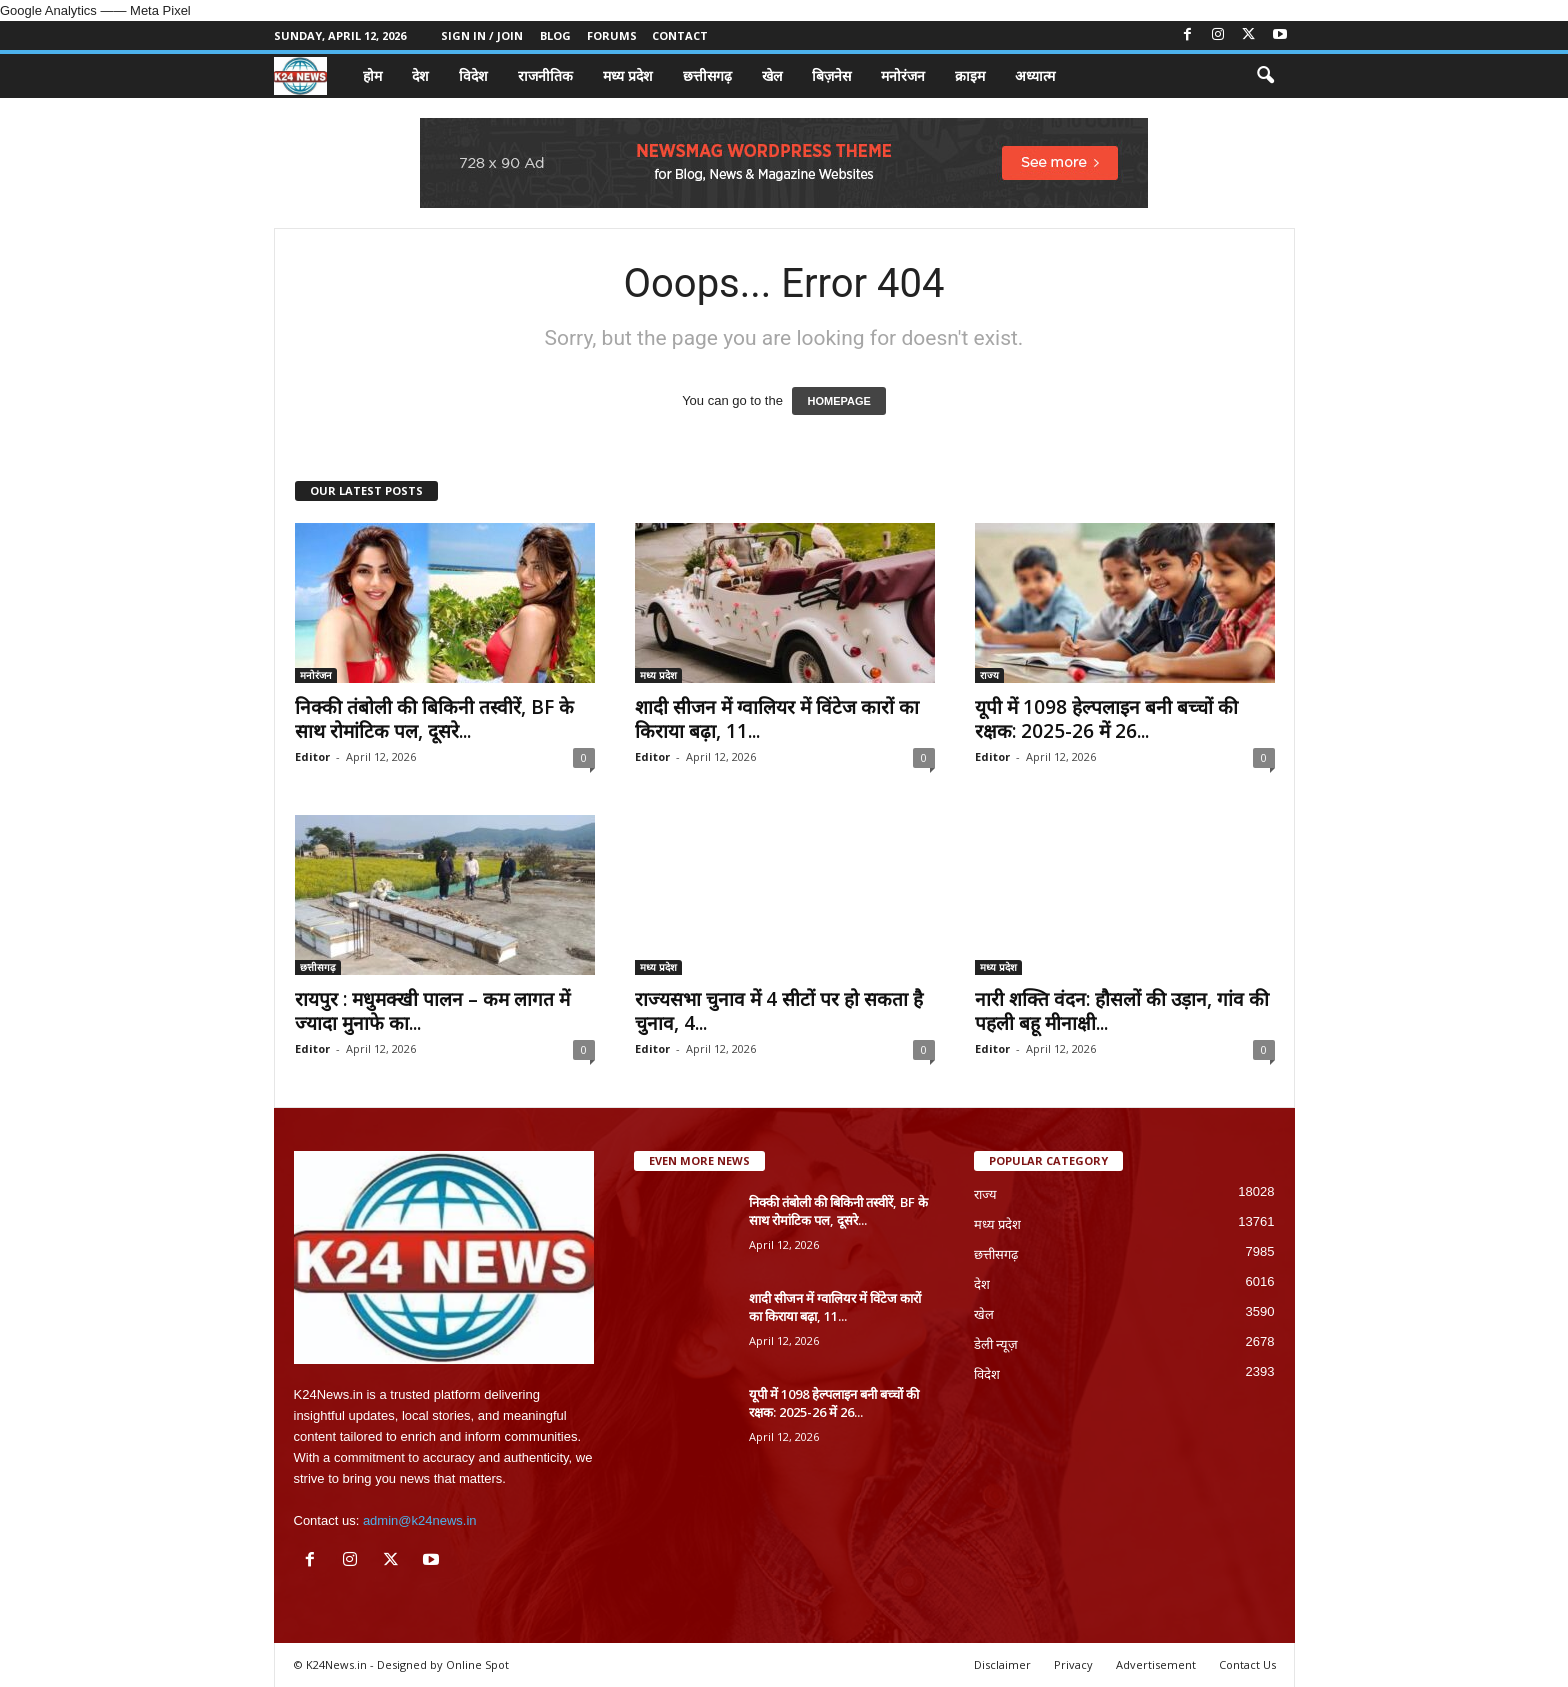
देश (420, 75)
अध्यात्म (1035, 75)
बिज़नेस (831, 75)
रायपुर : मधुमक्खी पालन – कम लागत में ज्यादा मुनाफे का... (432, 1011)
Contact (680, 35)
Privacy (1073, 1664)
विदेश (473, 75)
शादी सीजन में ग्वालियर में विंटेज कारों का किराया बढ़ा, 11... (777, 719)
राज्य (989, 675)
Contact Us (1247, 1664)
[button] (1265, 76)
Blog (555, 35)
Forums (612, 35)
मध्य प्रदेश (628, 75)
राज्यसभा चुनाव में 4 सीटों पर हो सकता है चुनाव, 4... (779, 1011)
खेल (772, 75)
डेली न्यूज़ (996, 1344)
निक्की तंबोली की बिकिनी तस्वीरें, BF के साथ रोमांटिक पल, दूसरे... (434, 719)
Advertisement (1156, 1664)
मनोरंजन (903, 75)
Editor (312, 756)
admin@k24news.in (420, 1520)
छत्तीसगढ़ (707, 75)
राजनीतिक (545, 75)
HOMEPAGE (838, 401)
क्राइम (970, 75)
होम (372, 75)
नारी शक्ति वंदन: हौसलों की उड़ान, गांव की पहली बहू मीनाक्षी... (1122, 1011)
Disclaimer (1002, 1664)
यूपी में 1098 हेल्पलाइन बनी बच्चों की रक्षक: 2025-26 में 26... (1106, 719)
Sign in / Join (482, 35)
